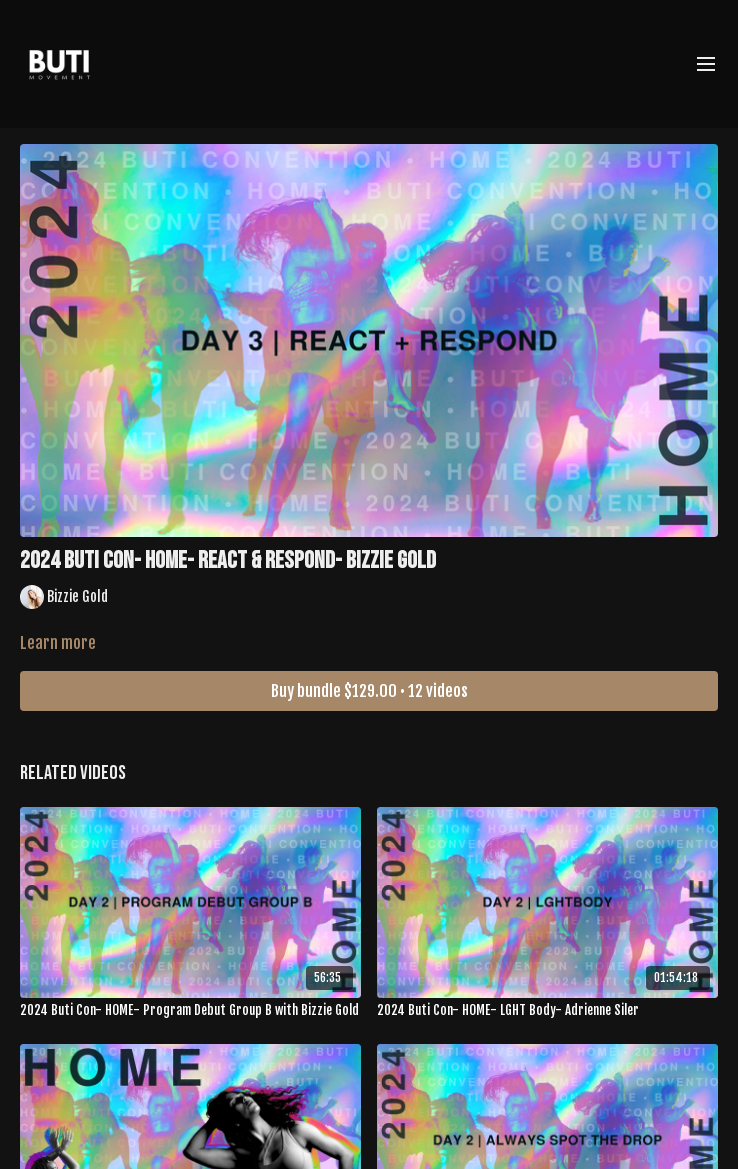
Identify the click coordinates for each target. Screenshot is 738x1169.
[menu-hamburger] (706, 64)
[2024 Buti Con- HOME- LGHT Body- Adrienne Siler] (547, 1011)
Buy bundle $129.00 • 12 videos (369, 691)
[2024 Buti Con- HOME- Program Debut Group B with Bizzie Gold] (190, 1011)
